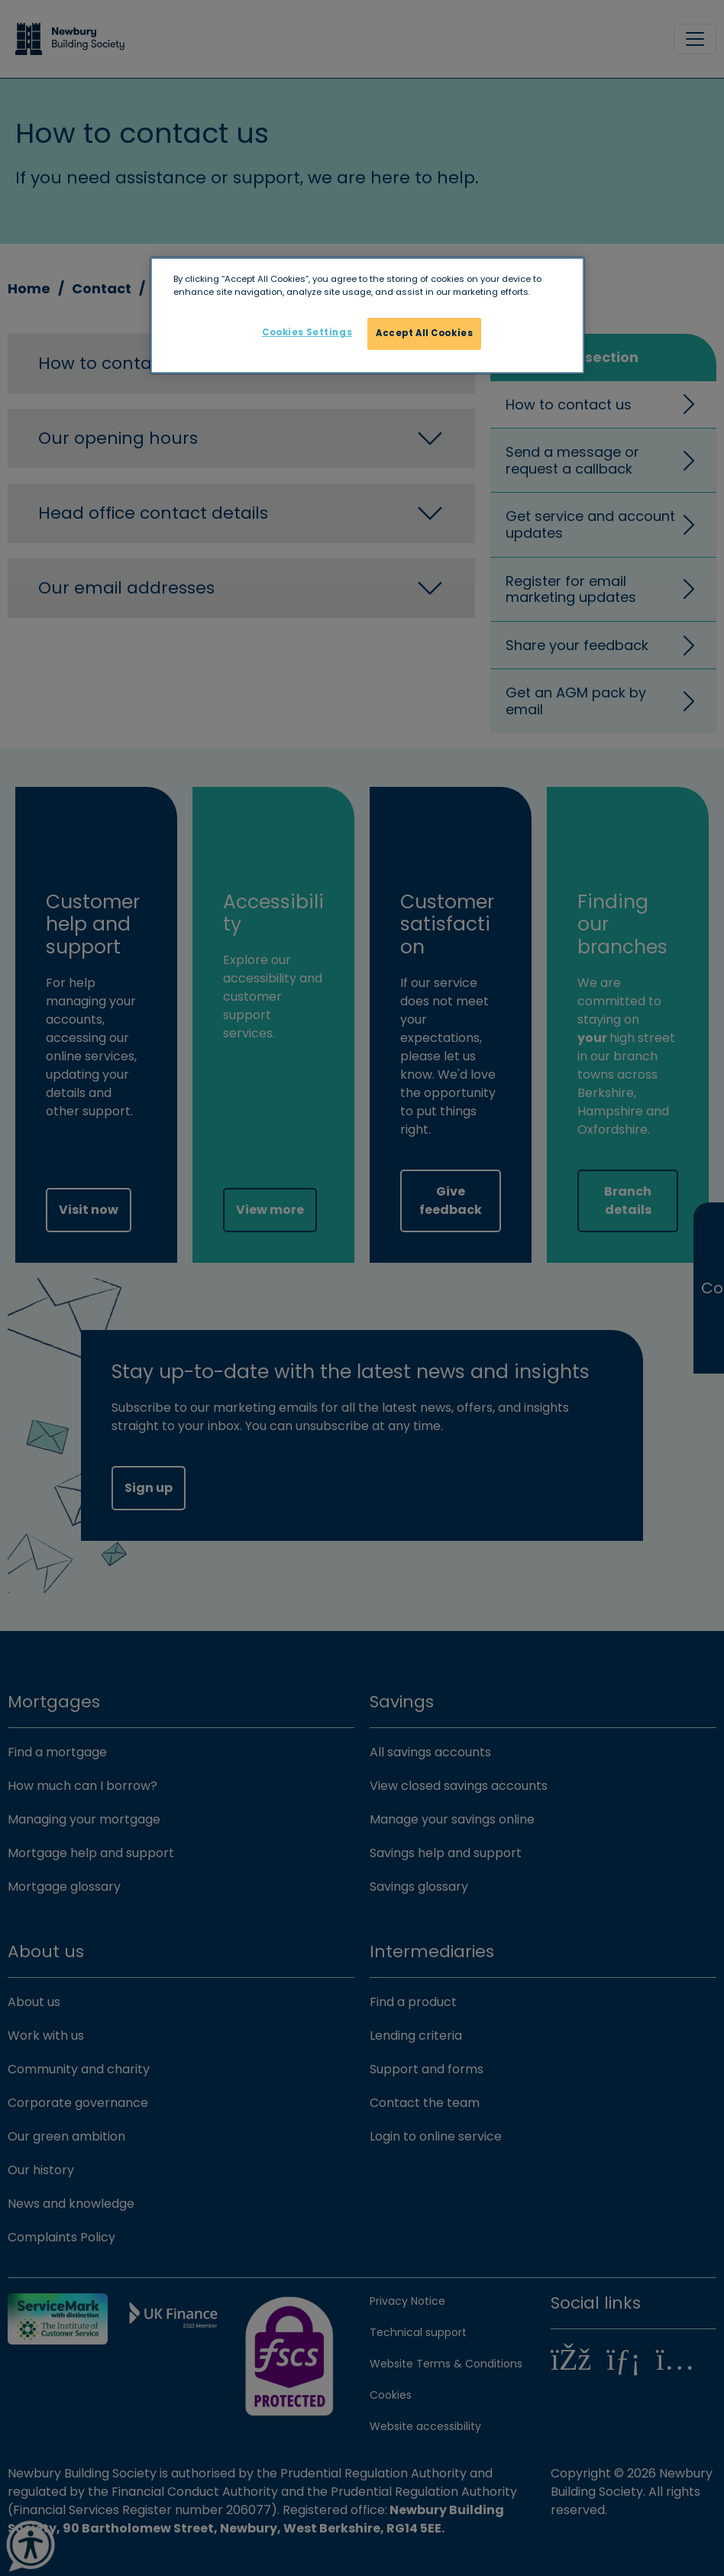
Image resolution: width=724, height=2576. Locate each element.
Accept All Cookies (424, 333)
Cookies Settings (307, 332)
